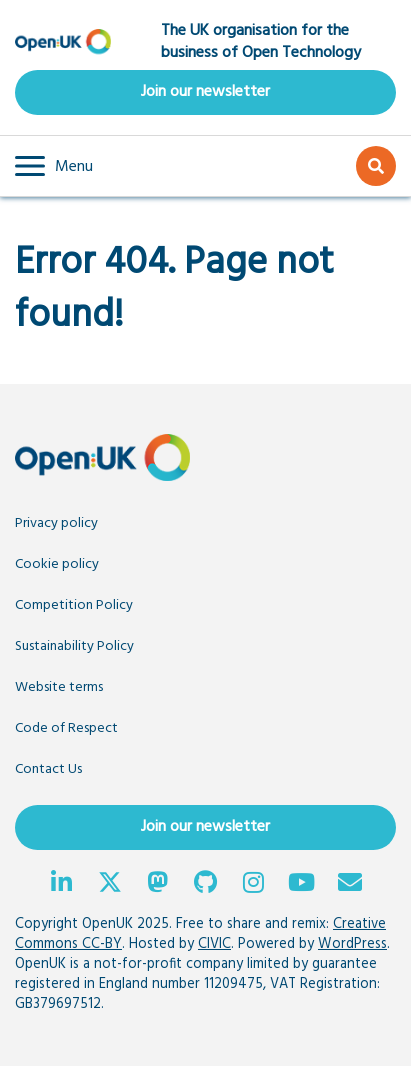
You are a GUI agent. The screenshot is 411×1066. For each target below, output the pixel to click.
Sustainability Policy (74, 646)
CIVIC (214, 944)
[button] (54, 166)
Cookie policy (57, 564)
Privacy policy (56, 523)
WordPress (352, 944)
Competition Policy (74, 605)
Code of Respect (66, 728)
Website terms (59, 687)
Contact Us (48, 769)
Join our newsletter (205, 92)
